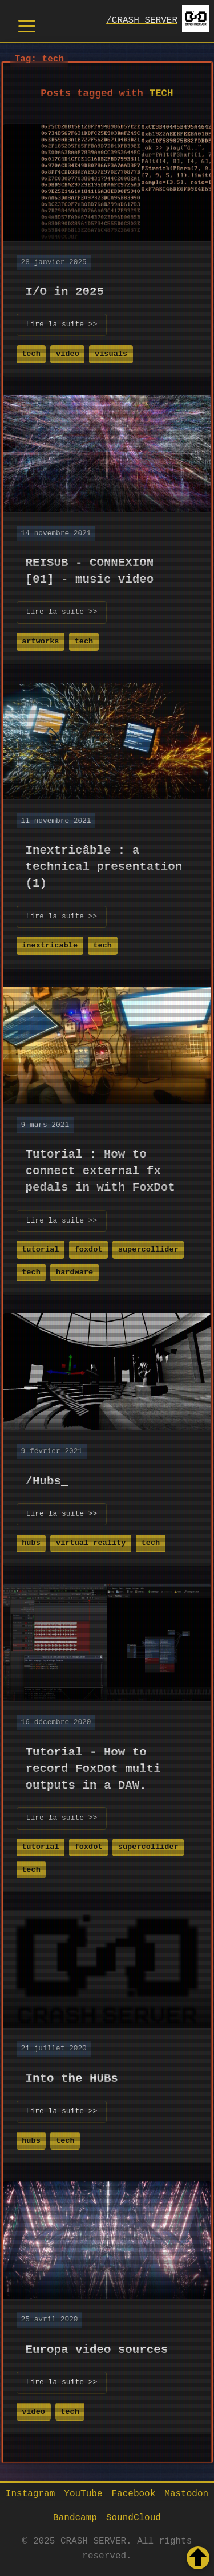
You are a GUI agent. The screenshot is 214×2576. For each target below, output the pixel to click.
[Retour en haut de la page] (198, 2557)
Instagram (30, 2493)
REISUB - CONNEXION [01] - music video (90, 569)
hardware (74, 1271)
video (67, 352)
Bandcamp (75, 2517)
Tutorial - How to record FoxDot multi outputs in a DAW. (93, 1767)
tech (31, 352)
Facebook (133, 2493)
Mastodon (186, 2493)
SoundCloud (133, 2517)
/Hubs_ (47, 1480)
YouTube (83, 2493)
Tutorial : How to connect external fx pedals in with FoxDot (100, 1169)
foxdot (89, 1248)
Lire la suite (62, 324)
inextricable (50, 944)
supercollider (148, 1248)
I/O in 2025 (65, 290)
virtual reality (91, 1541)
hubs (31, 1541)
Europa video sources (97, 2348)
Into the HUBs (72, 2077)
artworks (40, 640)
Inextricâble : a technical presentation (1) (104, 865)
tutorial (40, 1248)
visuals (111, 352)
